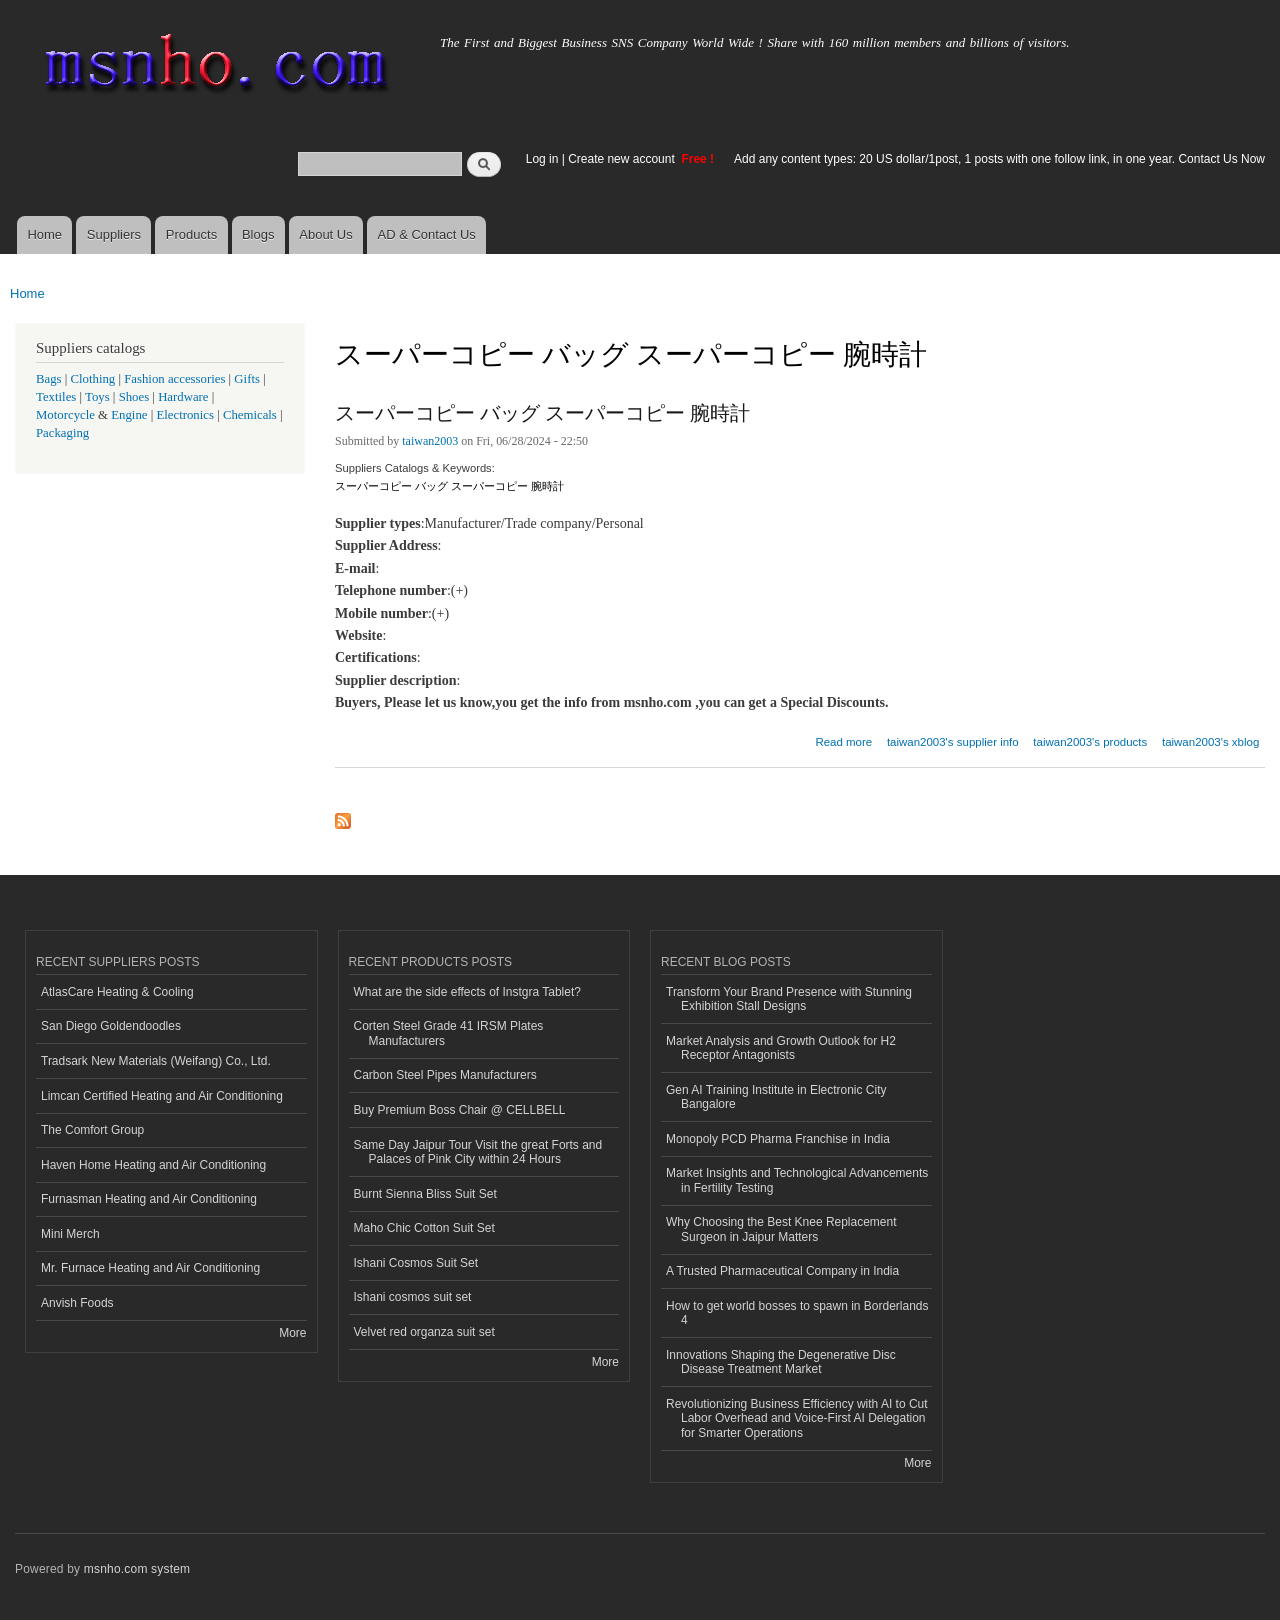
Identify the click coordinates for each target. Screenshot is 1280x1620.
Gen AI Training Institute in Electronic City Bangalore (776, 1097)
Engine (129, 415)
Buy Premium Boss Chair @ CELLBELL (460, 1110)
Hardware (183, 397)
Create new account (623, 159)
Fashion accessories (174, 379)
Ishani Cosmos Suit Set (416, 1263)
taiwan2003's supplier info (953, 742)
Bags (49, 379)
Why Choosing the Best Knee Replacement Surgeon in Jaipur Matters (781, 1229)
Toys (97, 397)
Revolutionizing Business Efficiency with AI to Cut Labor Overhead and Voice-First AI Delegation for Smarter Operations (797, 1418)
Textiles (56, 397)
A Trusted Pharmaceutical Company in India (782, 1271)
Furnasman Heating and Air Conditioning (149, 1199)
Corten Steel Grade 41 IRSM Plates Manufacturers (449, 1033)
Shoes (134, 397)
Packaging (62, 433)
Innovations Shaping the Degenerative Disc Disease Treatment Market (781, 1362)
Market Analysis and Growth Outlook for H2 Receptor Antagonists (781, 1048)
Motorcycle (65, 415)
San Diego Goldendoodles (111, 1026)
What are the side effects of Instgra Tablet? (467, 992)
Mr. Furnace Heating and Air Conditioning (150, 1268)
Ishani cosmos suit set (413, 1297)
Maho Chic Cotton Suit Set (424, 1228)
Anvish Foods (77, 1303)
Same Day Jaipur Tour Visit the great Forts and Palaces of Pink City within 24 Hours (478, 1152)
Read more (843, 739)
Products (191, 234)
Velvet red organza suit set (424, 1332)
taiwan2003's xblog (1210, 742)
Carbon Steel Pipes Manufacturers (445, 1075)
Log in (542, 159)
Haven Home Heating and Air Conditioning (153, 1165)
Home (44, 234)
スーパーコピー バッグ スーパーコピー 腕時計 (542, 413)
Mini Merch (70, 1234)
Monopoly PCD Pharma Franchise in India (778, 1139)
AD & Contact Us (427, 234)
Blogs (258, 234)
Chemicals (251, 415)
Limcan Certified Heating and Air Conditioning (162, 1096)
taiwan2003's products (1090, 742)
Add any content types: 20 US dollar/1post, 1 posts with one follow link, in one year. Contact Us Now (999, 159)
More (292, 1333)
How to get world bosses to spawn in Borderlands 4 (797, 1313)
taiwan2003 (430, 441)
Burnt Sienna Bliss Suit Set (425, 1194)
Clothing (93, 379)
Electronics (185, 415)
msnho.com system (137, 1569)
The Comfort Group (92, 1130)
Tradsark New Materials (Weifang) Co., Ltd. (156, 1061)
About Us (325, 234)
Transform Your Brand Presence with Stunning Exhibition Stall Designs (789, 999)
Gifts (247, 379)
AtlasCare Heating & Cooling (117, 992)
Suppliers (114, 234)
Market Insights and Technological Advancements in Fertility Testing (797, 1180)
